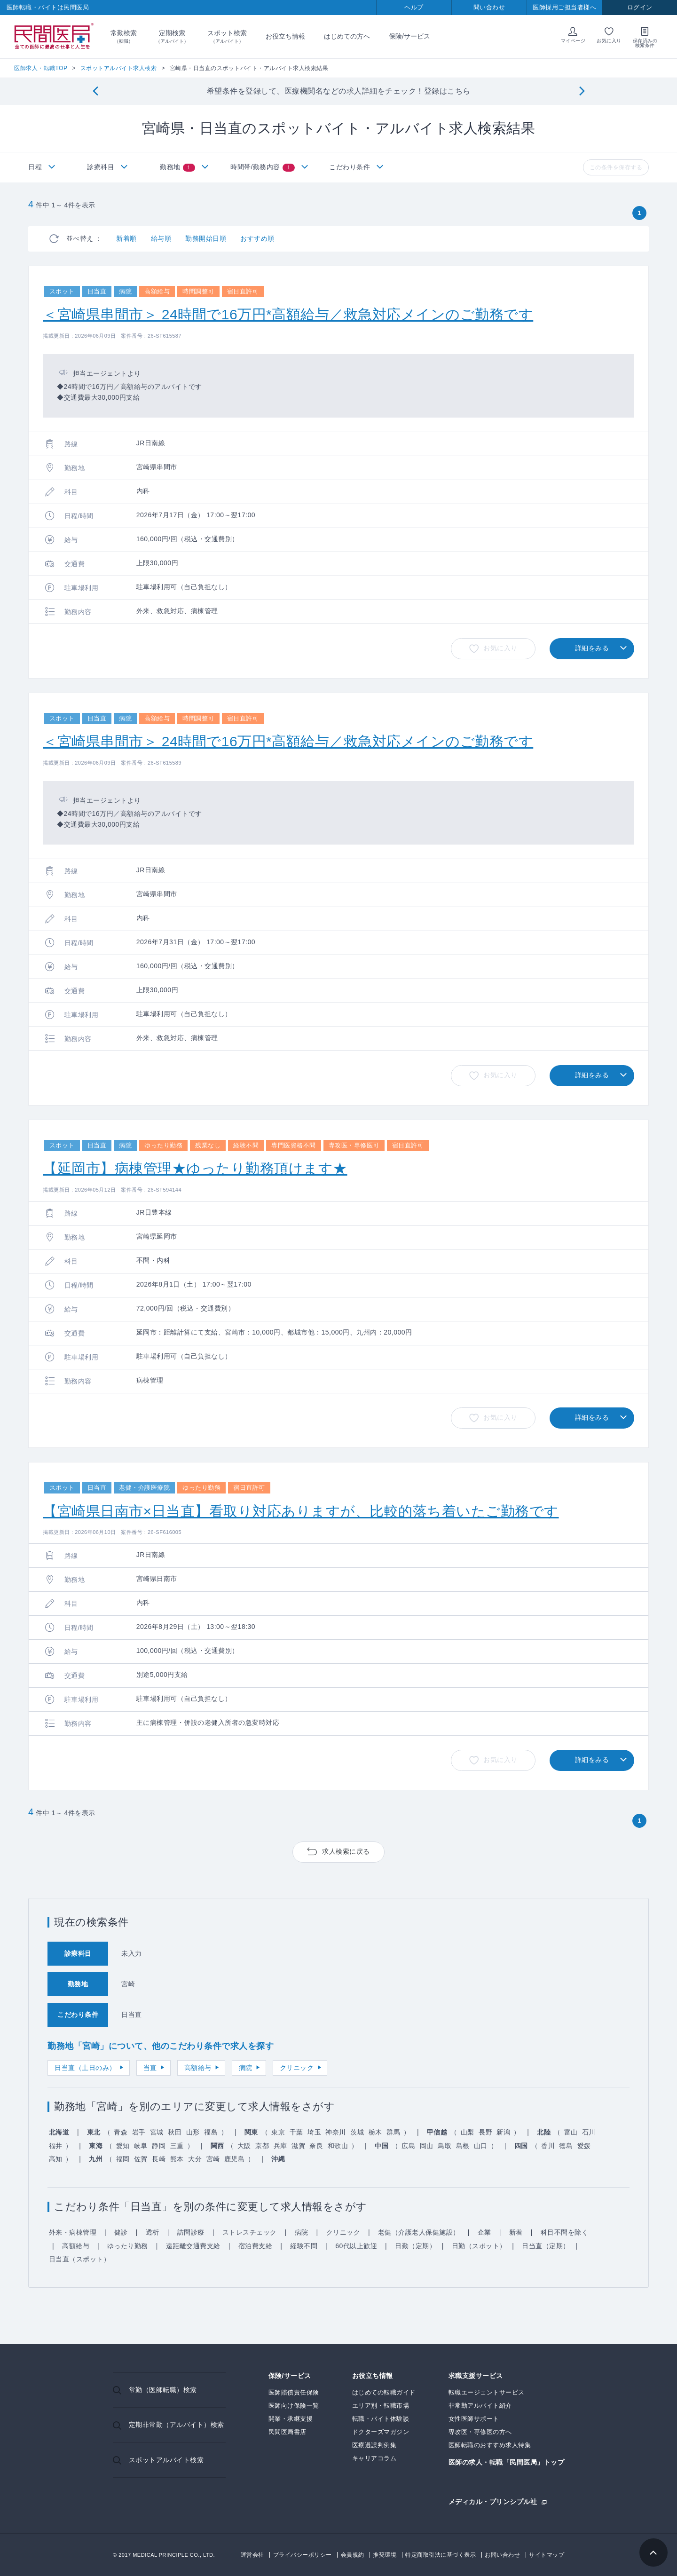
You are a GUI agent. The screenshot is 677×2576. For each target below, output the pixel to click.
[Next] (581, 91)
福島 (211, 2132)
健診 (121, 2232)
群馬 (393, 2132)
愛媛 (584, 2145)
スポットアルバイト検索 (166, 2460)
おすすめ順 (257, 238)
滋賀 (298, 2145)
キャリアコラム (374, 2458)
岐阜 (141, 2145)
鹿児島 (234, 2159)
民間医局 (54, 37)
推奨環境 (384, 2555)
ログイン (640, 7)
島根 (463, 2145)
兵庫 (280, 2145)
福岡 (123, 2159)
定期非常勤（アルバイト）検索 (176, 2424)
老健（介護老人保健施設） (419, 2232)
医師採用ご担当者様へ (564, 7)
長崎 (158, 2159)
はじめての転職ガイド (384, 2392)
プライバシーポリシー (302, 2555)
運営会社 (252, 2555)
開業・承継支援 (290, 2418)
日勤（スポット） (479, 2246)
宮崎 (213, 2159)
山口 (481, 2145)
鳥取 (444, 2145)
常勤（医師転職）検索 (163, 2390)
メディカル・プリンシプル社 (493, 2501)
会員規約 (352, 2555)
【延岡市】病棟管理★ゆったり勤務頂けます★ (195, 1168)
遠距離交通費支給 (193, 2246)
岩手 (139, 2132)
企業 (484, 2232)
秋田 (174, 2132)
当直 (150, 2067)
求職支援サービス (476, 2375)
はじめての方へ (347, 36)
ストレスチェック (249, 2232)
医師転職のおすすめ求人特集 (490, 2445)
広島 (408, 2145)
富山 (571, 2132)
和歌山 (338, 2145)
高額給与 (198, 2067)
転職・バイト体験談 (380, 2418)
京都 (262, 2145)
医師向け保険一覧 (293, 2405)
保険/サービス (409, 36)
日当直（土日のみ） (85, 2067)
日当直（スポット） (79, 2259)
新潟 (503, 2132)
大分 (195, 2159)
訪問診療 (191, 2232)
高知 (56, 2159)
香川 (548, 2145)
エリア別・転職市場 (380, 2405)
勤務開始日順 (205, 238)
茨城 (357, 2132)
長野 (485, 2132)
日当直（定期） (546, 2246)
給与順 (161, 238)
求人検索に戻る (346, 1851)
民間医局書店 (287, 2431)
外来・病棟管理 (73, 2232)
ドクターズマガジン (380, 2431)
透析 (152, 2232)
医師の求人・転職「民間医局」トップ (507, 2462)
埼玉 (314, 2132)
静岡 (158, 2145)
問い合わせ (489, 7)
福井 (56, 2145)
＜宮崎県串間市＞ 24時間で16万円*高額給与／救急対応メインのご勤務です (288, 314)
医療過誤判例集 (374, 2445)
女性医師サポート (474, 2418)
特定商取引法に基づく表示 (440, 2555)
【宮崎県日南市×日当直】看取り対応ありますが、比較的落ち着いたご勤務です (301, 1511)
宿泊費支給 (255, 2246)
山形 (193, 2132)
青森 (120, 2132)
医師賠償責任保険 (293, 2392)
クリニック (297, 2067)
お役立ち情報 (285, 36)
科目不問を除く (565, 2232)
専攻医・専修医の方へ (480, 2431)
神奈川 (335, 2132)
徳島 (566, 2145)
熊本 (177, 2159)
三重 (177, 2145)
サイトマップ (546, 2555)
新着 (516, 2232)
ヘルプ (414, 7)
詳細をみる (592, 648)
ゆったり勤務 (127, 2246)
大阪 (244, 2145)
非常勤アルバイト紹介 (480, 2405)
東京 (278, 2132)
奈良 (316, 2145)
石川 (589, 2132)
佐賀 (141, 2159)
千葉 (296, 2132)
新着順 (126, 238)
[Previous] (95, 91)
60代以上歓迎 (356, 2246)
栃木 (375, 2132)
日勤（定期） (415, 2246)
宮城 (157, 2132)
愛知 (123, 2145)
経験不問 (303, 2246)
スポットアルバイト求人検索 (118, 68)
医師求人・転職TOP (40, 68)
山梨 (467, 2132)
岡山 (426, 2145)
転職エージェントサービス (487, 2392)
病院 (245, 2067)
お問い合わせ (502, 2555)
